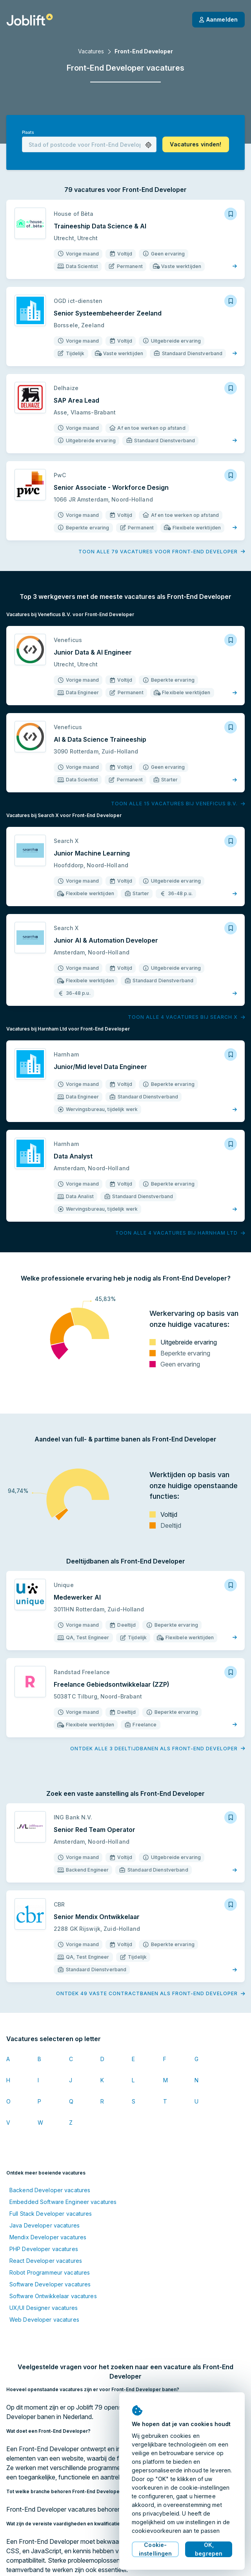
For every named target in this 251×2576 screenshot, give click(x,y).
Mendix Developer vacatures (47, 2237)
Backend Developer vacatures (49, 2190)
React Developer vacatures (45, 2260)
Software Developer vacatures (50, 2284)
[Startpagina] (29, 19)
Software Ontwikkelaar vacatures (53, 2296)
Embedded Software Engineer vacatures (62, 2201)
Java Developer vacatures (44, 2225)
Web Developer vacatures (44, 2319)
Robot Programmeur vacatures (49, 2272)
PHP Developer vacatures (43, 2249)
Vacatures (91, 51)
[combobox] (89, 144)
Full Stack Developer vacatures (50, 2213)
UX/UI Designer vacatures (43, 2307)
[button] (148, 145)
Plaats (28, 132)
